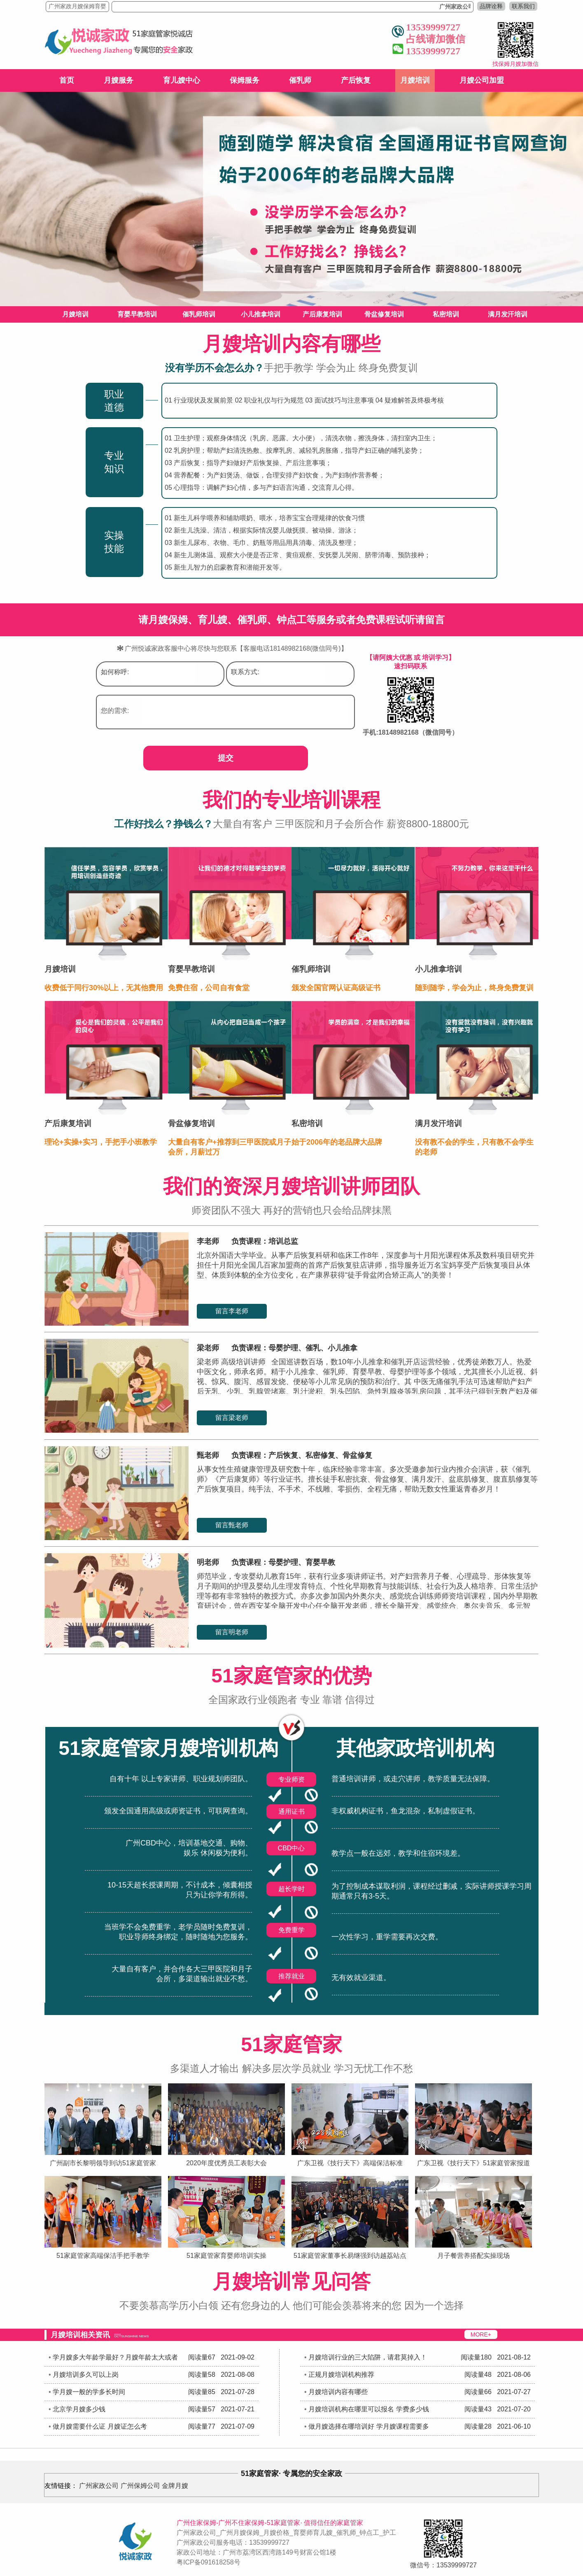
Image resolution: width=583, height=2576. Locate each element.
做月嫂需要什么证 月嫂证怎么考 (100, 2426)
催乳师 (300, 80)
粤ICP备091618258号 (208, 2562)
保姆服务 (244, 80)
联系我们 (523, 6)
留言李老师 (231, 1311)
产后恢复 (356, 80)
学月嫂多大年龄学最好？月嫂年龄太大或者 (115, 2357)
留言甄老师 (231, 1525)
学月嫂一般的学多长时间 (89, 2391)
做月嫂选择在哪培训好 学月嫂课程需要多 (368, 2426)
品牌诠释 (491, 6)
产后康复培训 (322, 314)
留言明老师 (231, 1632)
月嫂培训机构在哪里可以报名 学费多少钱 (368, 2409)
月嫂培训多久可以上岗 (86, 2374)
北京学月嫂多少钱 (79, 2409)
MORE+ (481, 2334)
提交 (225, 758)
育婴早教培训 (137, 314)
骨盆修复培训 (384, 314)
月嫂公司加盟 (481, 80)
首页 (66, 80)
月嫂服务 (118, 80)
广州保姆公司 (140, 2485)
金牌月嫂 (175, 2485)
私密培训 (446, 314)
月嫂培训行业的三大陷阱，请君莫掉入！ (367, 2357)
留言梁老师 (231, 1417)
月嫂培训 (415, 80)
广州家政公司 (99, 2485)
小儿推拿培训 (260, 314)
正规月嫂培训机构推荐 (341, 2374)
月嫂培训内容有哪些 (338, 2391)
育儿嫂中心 (181, 80)
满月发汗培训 (507, 314)
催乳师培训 (198, 314)
